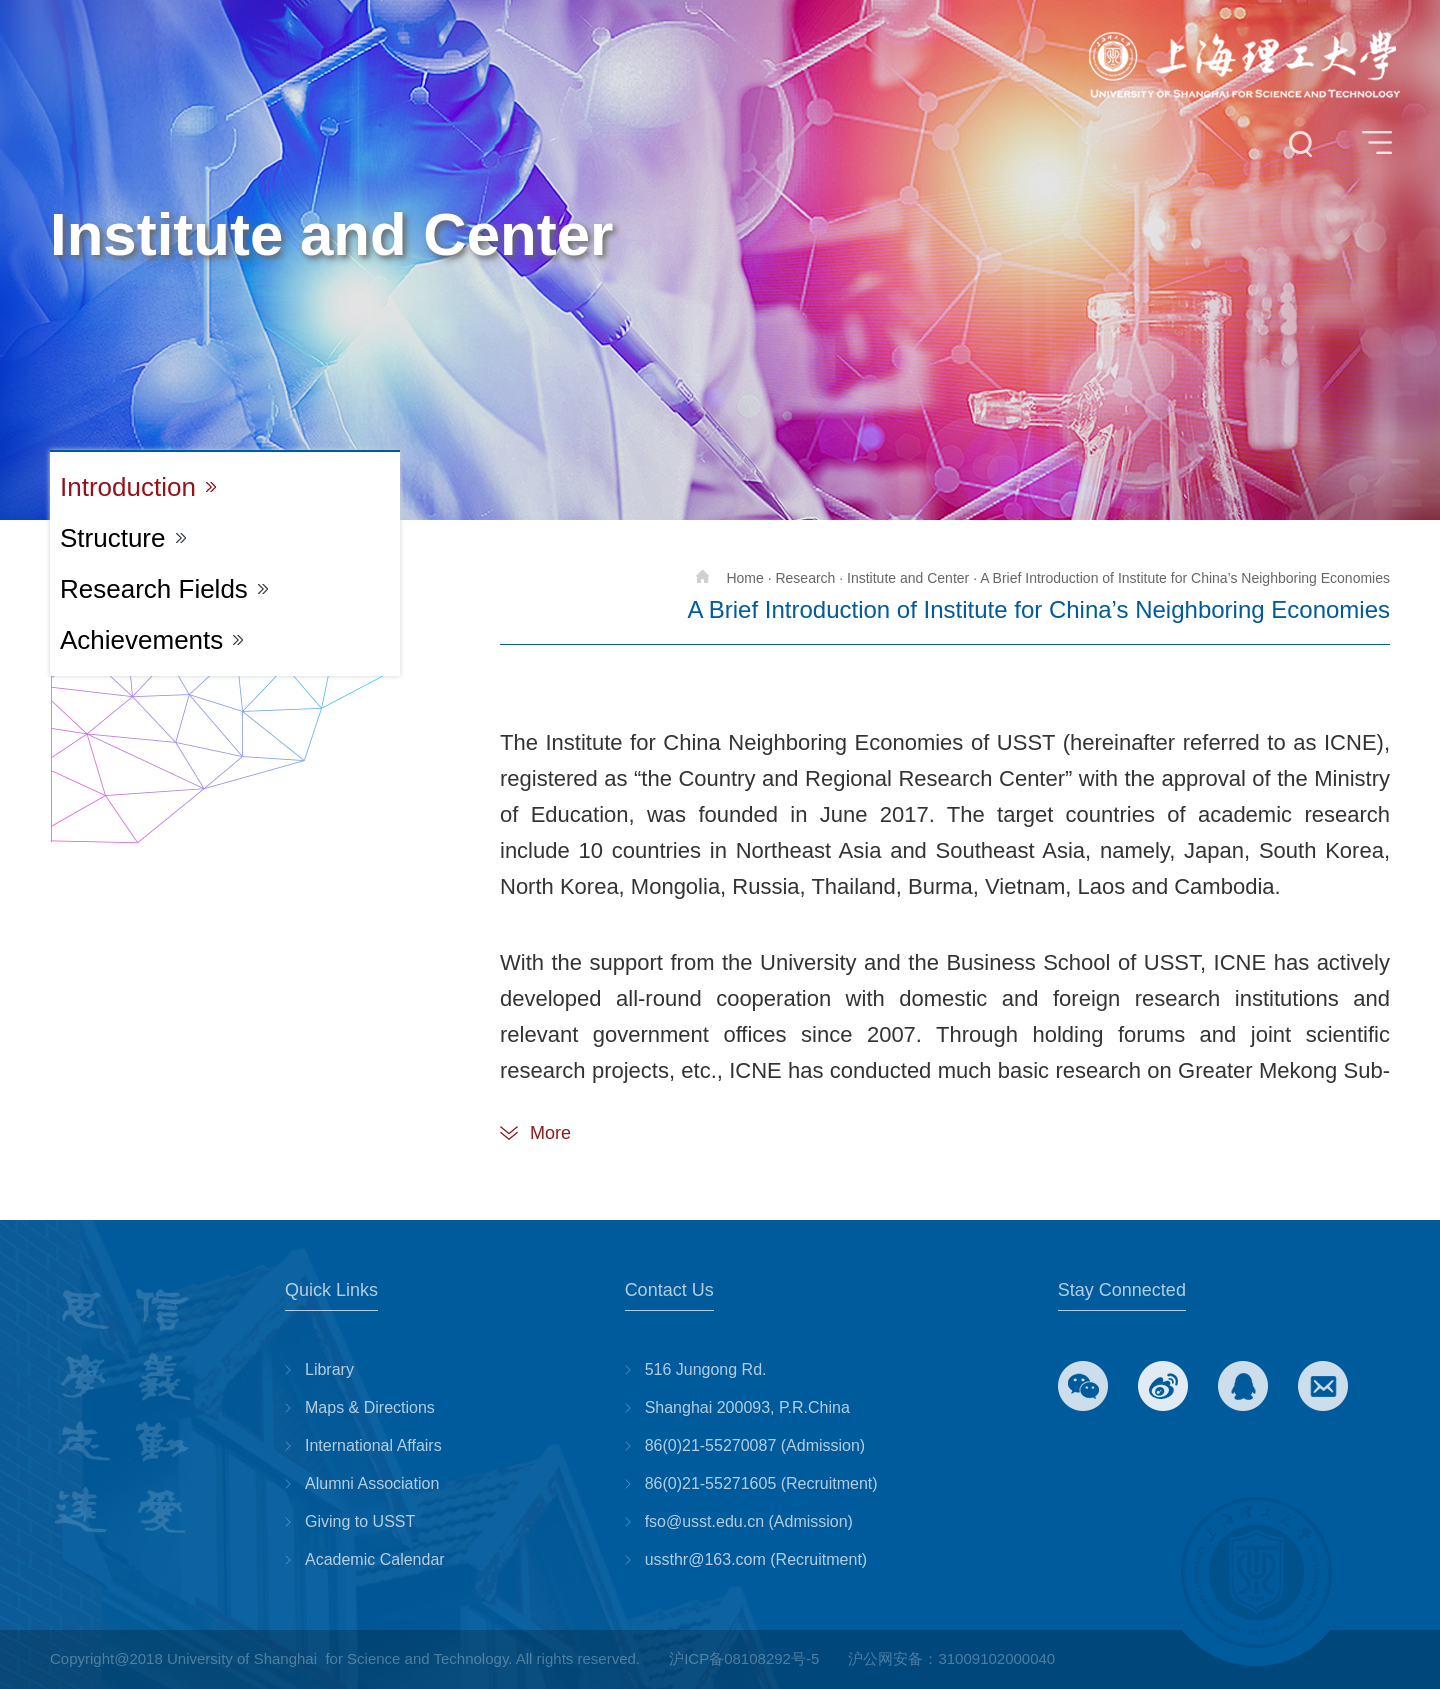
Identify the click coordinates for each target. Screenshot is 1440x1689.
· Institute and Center (904, 578)
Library (329, 1369)
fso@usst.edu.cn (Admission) (749, 1521)
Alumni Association (372, 1483)
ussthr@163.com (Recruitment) (756, 1559)
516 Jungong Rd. (706, 1369)
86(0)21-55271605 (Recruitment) (761, 1483)
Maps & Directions (370, 1407)
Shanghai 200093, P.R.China (747, 1407)
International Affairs (373, 1445)
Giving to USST (360, 1521)
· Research (802, 578)
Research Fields (154, 589)
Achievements (141, 640)
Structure (113, 538)
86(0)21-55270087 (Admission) (755, 1445)
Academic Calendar (375, 1559)
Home (729, 578)
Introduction (128, 487)
